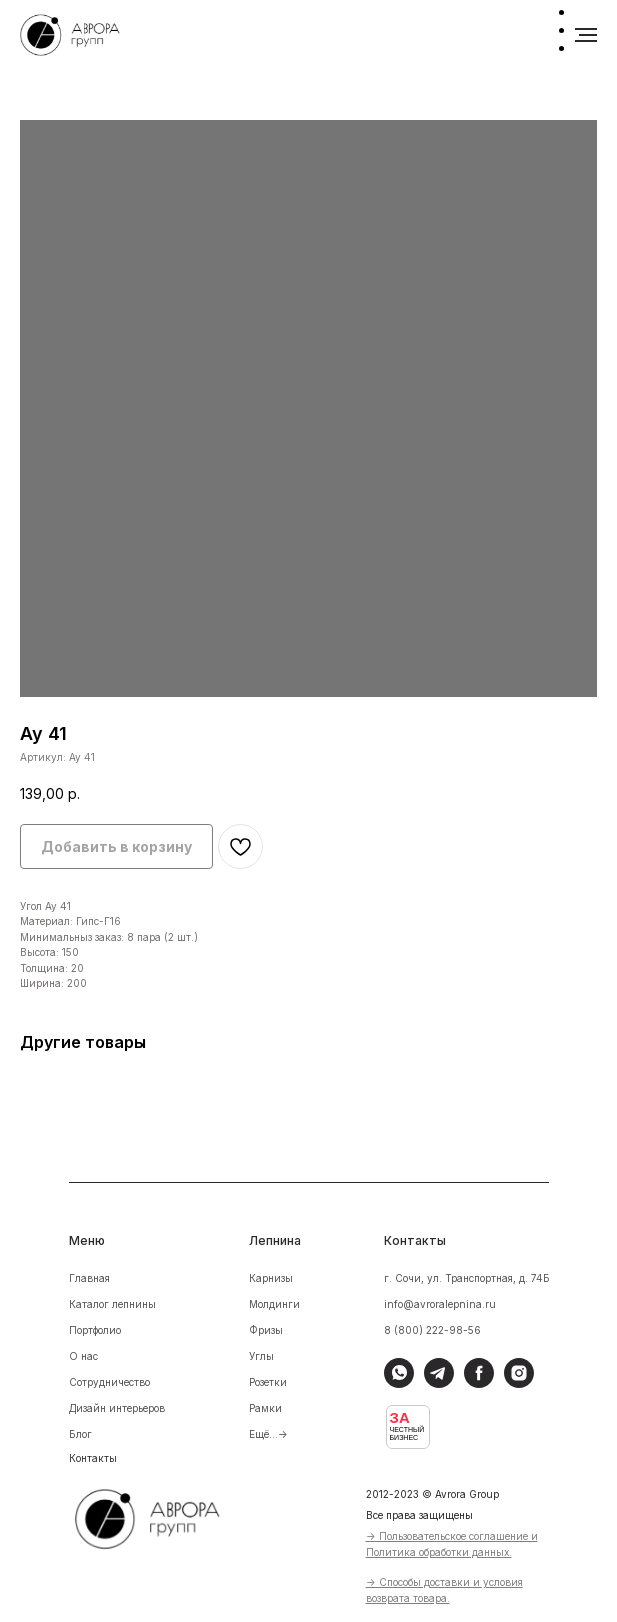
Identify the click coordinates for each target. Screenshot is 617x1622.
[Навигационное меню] (586, 35)
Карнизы (271, 1278)
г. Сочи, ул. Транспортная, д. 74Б (467, 1278)
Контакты (93, 1458)
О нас (83, 1356)
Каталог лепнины (112, 1304)
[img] (160, 1516)
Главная (89, 1278)
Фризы (266, 1330)
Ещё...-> (268, 1434)
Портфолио (95, 1330)
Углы (261, 1356)
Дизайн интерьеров (117, 1408)
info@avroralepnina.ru (440, 1304)
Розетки (268, 1382)
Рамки (265, 1408)
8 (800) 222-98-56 (432, 1330)
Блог (80, 1434)
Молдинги (274, 1304)
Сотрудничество (109, 1382)
